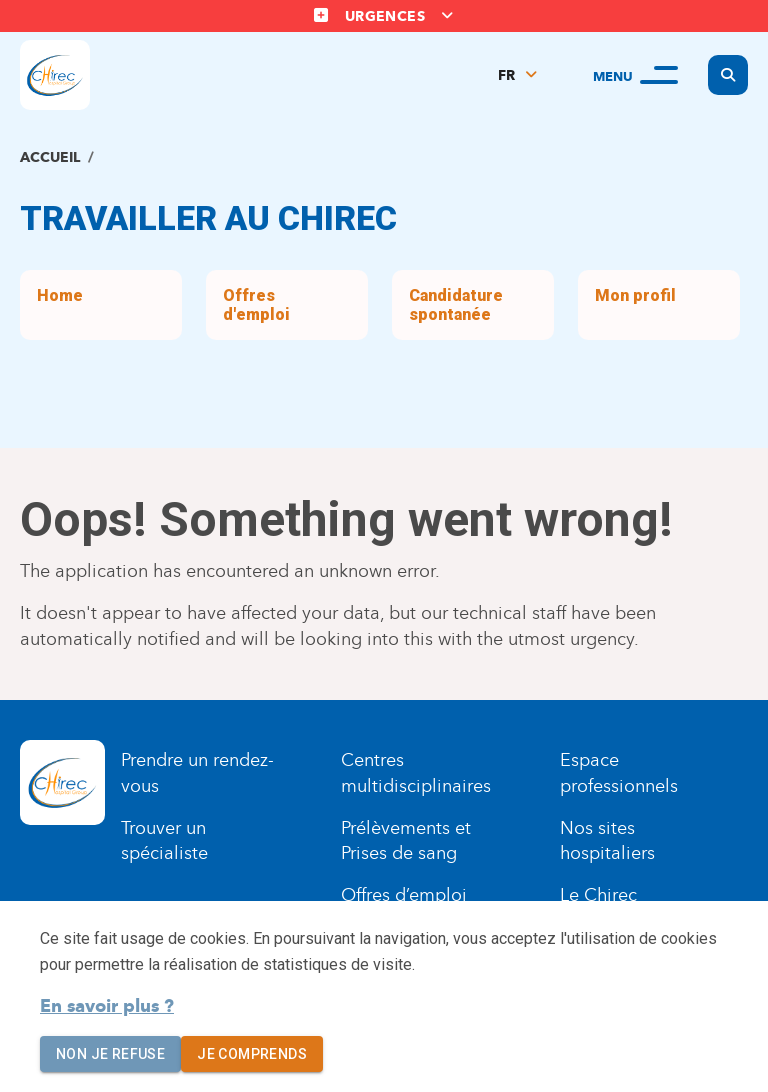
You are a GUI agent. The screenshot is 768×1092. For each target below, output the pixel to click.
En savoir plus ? (107, 1006)
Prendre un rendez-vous (197, 773)
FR (506, 75)
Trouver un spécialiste (164, 841)
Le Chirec (598, 895)
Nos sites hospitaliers (607, 841)
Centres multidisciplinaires (416, 773)
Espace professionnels (619, 773)
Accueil (50, 157)
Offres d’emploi (404, 895)
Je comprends (252, 1054)
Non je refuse (110, 1054)
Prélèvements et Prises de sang (406, 841)
